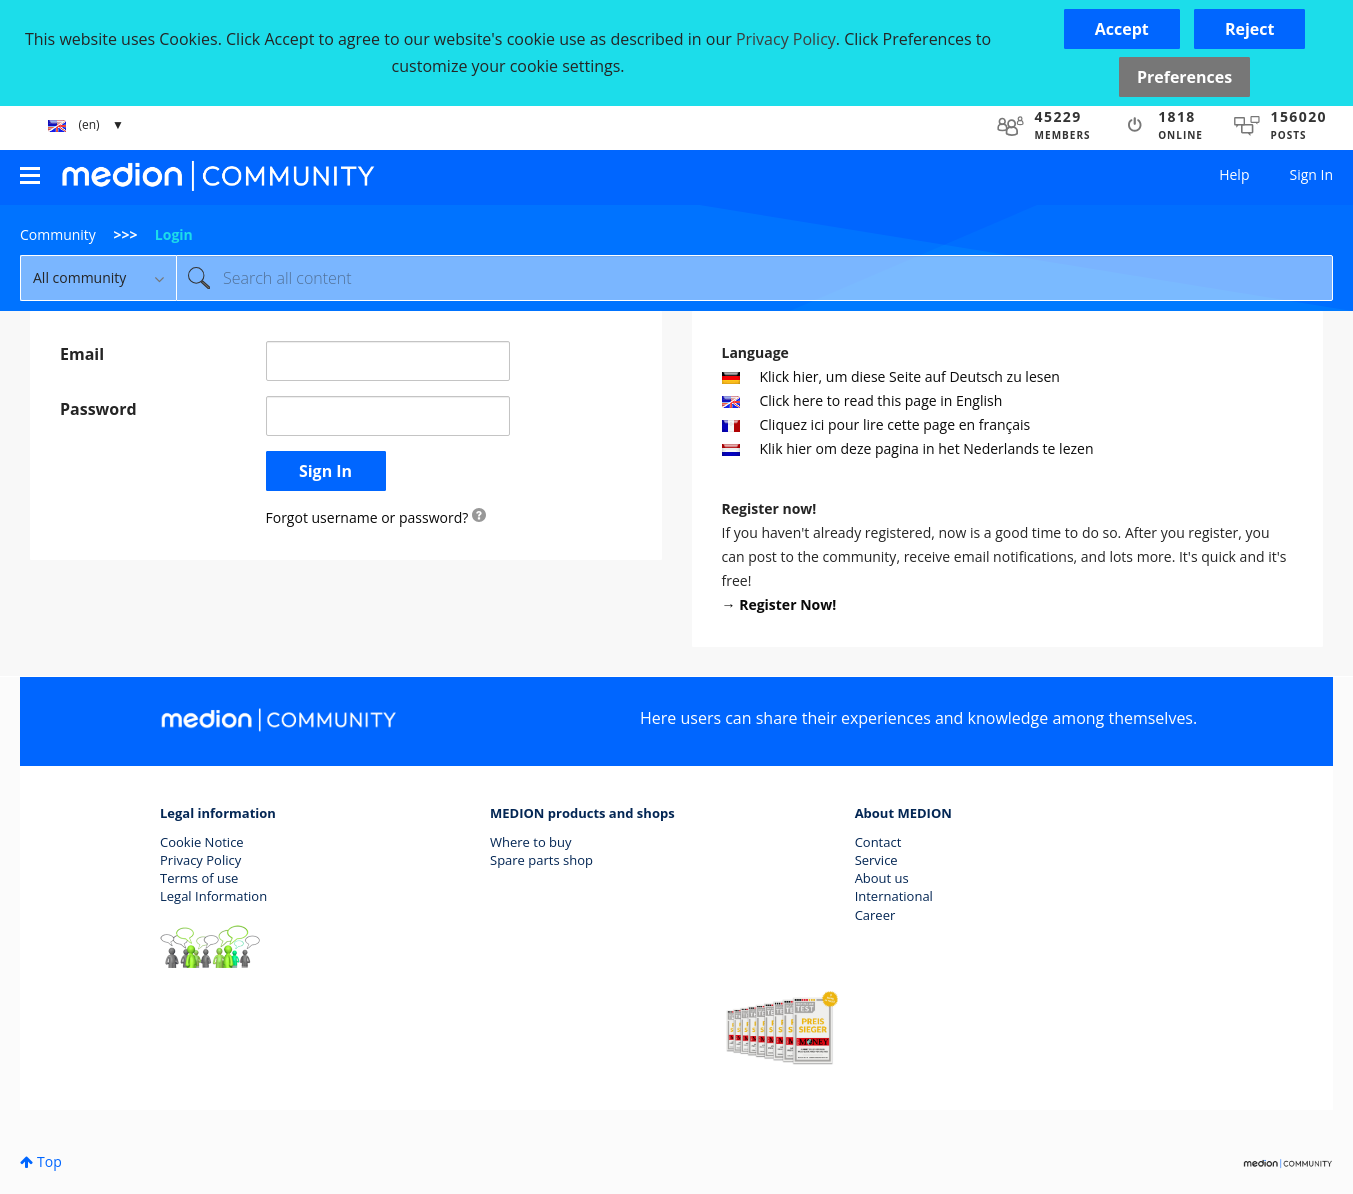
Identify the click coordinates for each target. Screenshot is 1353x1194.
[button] (1122, 29)
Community (58, 234)
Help (1234, 174)
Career (875, 915)
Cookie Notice (202, 842)
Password (98, 409)
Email (82, 354)
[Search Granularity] (98, 278)
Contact (878, 842)
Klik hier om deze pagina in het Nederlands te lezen (908, 448)
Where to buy (531, 842)
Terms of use (199, 878)
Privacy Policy (200, 860)
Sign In (1311, 174)
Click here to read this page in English (862, 400)
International (894, 896)
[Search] (754, 278)
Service (876, 860)
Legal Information (213, 896)
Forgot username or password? (367, 517)
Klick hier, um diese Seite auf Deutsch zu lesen (891, 376)
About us (882, 878)
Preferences (1184, 77)
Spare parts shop (541, 860)
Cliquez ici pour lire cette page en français (876, 424)
